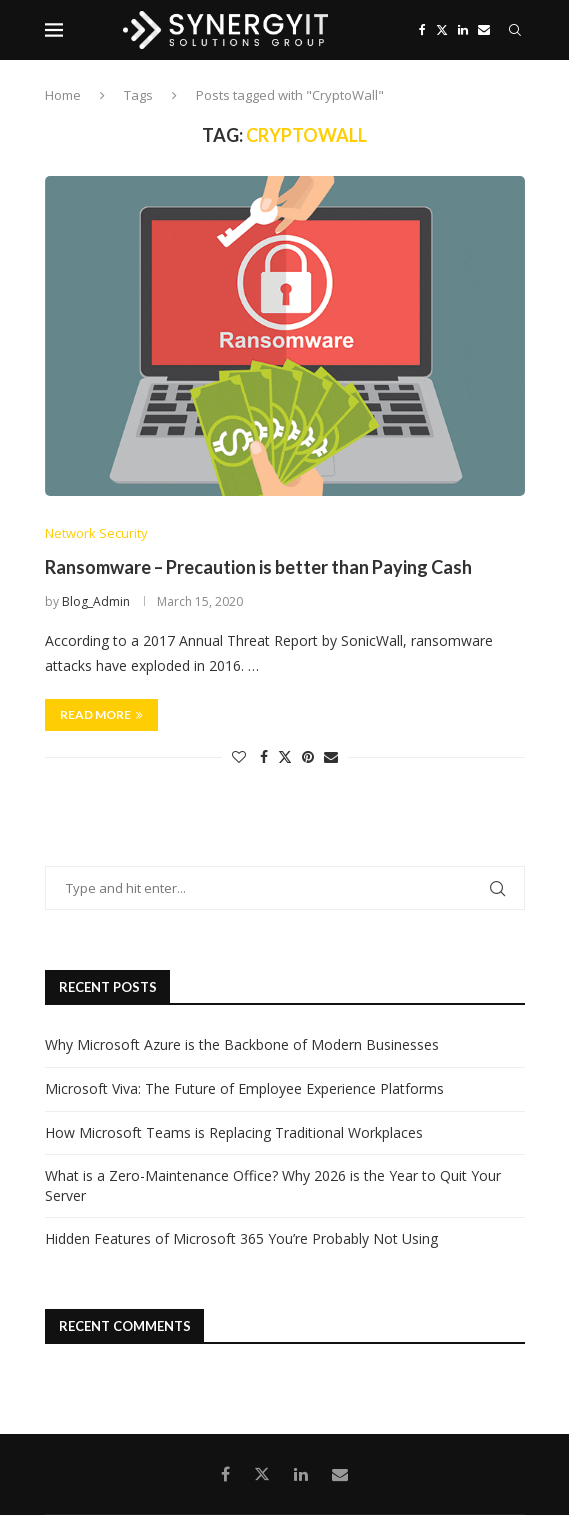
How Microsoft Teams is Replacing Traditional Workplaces (234, 1132)
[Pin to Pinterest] (308, 756)
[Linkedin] (463, 30)
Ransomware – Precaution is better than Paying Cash (258, 567)
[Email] (484, 30)
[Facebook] (422, 30)
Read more (101, 714)
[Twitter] (442, 30)
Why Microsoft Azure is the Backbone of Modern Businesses (242, 1044)
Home (63, 95)
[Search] (515, 30)
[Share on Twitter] (285, 756)
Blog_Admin (96, 601)
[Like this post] (239, 756)
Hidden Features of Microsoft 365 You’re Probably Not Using (241, 1238)
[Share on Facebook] (264, 756)
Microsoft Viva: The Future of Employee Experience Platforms (244, 1088)
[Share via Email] (331, 756)
